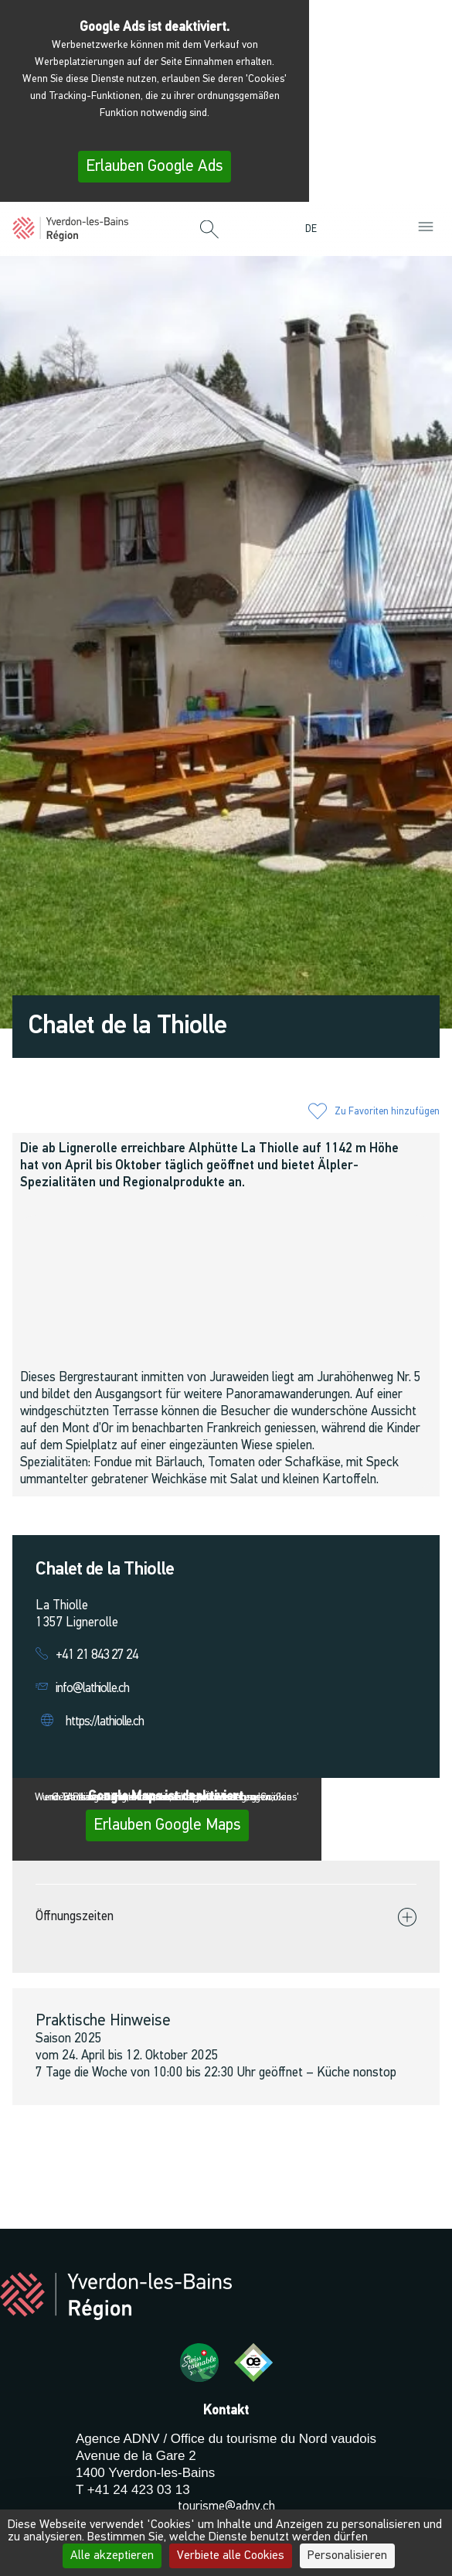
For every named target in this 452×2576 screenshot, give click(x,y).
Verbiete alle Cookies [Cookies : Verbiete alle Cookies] (230, 2556)
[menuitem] (315, 229)
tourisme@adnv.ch (226, 2506)
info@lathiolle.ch (92, 1688)
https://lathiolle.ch (105, 1721)
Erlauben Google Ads (154, 167)
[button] (209, 230)
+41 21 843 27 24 (97, 1655)
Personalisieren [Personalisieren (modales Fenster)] (347, 2556)
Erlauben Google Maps (167, 1825)
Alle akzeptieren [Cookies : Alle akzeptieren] (112, 2556)
